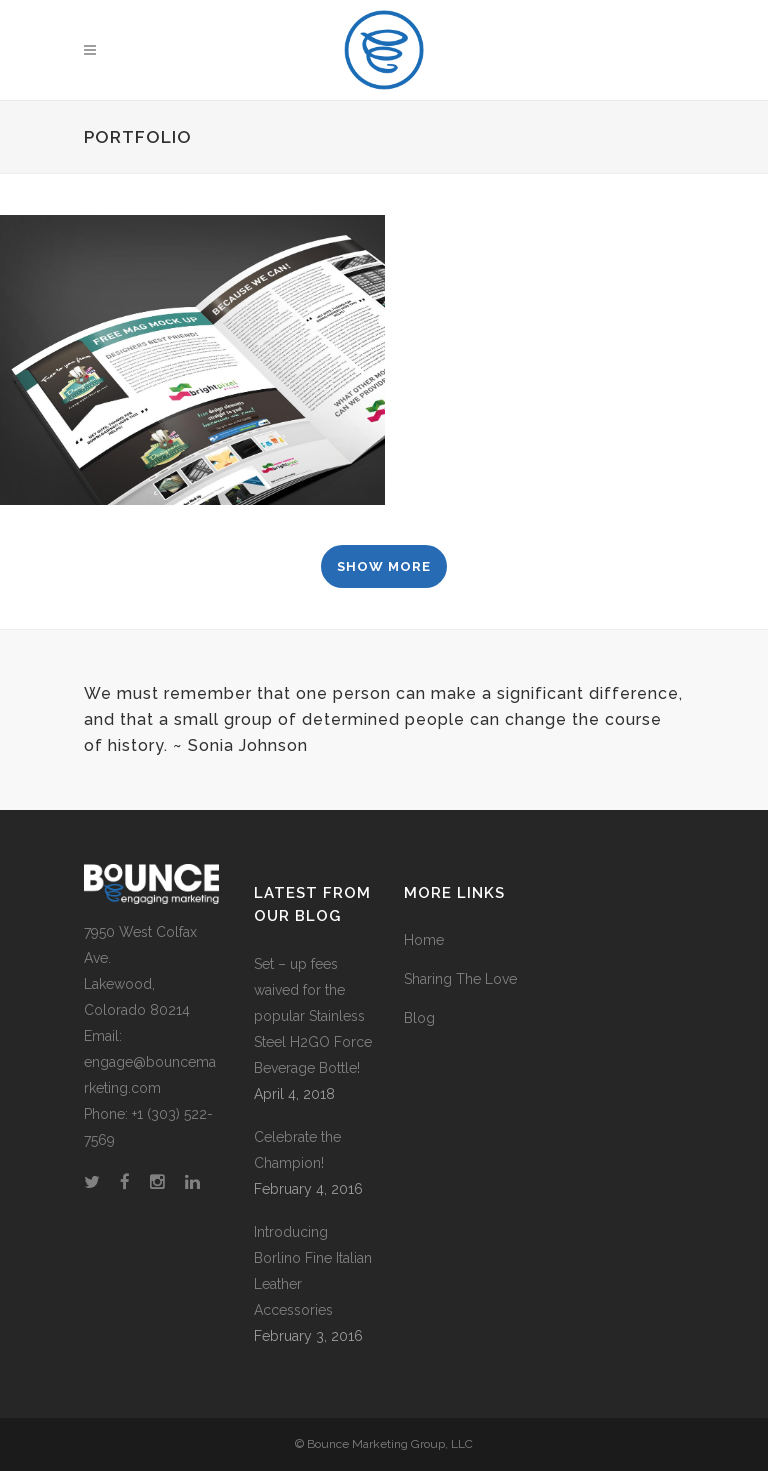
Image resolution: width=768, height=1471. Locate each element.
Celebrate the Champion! (297, 1150)
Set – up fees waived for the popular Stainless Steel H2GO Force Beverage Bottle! (313, 1016)
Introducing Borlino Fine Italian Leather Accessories (313, 1271)
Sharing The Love (460, 979)
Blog (419, 1018)
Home (424, 940)
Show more (384, 566)
